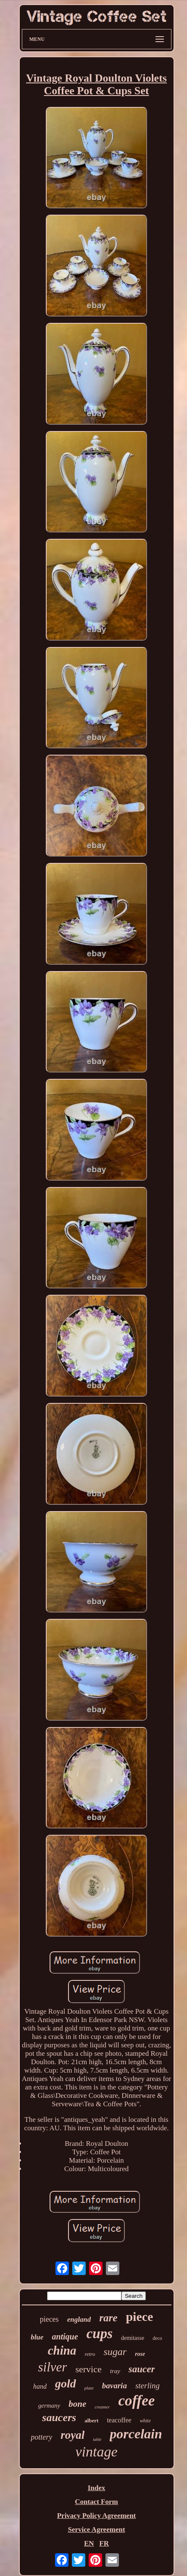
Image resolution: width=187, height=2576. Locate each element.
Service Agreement (96, 2529)
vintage (96, 2451)
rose (140, 2354)
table (97, 2439)
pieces (49, 2319)
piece (139, 2316)
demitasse (132, 2338)
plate (89, 2387)
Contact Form (96, 2502)
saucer (142, 2369)
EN (89, 2543)
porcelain (136, 2433)
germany (49, 2405)
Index (96, 2488)
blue (37, 2337)
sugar (114, 2351)
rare (108, 2317)
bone (77, 2404)
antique (65, 2336)
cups (100, 2333)
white (145, 2421)
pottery (41, 2437)
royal (72, 2435)
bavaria (114, 2385)
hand (40, 2386)
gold (65, 2383)
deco (157, 2338)
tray (115, 2371)
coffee (136, 2400)
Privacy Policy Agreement (96, 2516)
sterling (147, 2385)
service (88, 2369)
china (62, 2350)
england (79, 2319)
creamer (102, 2406)
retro (89, 2354)
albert (91, 2420)
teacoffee (119, 2420)
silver (52, 2367)
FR (104, 2543)
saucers (59, 2417)
